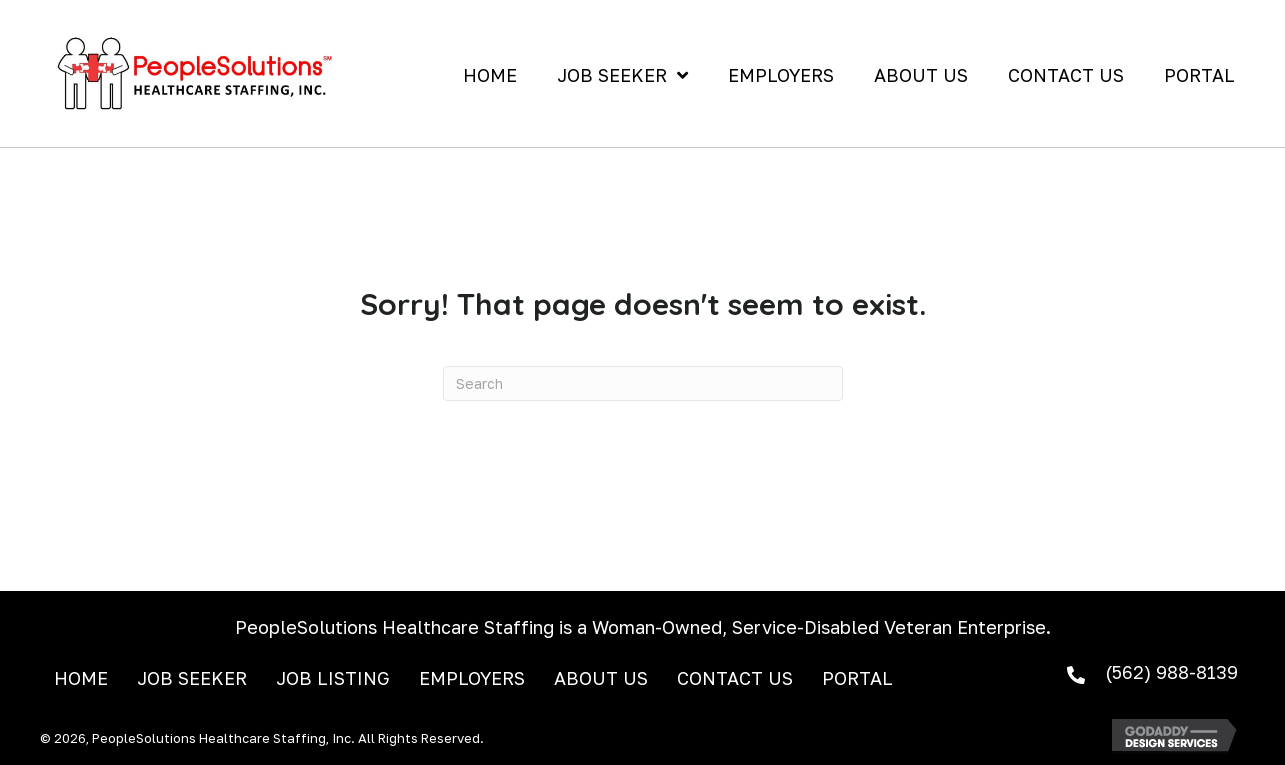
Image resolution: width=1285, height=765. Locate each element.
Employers (472, 678)
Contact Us (735, 678)
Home (81, 678)
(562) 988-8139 (1171, 672)
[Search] (643, 383)
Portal (857, 678)
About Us (601, 678)
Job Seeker (192, 678)
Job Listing (333, 678)
